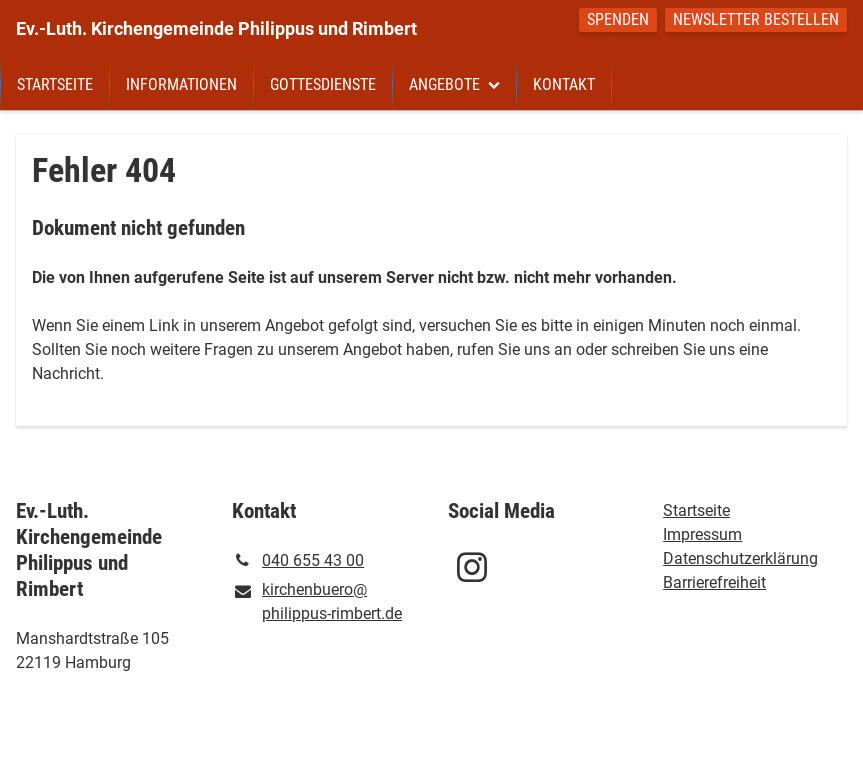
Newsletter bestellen (756, 19)
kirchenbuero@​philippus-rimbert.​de (317, 603)
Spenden (618, 19)
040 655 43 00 (298, 561)
